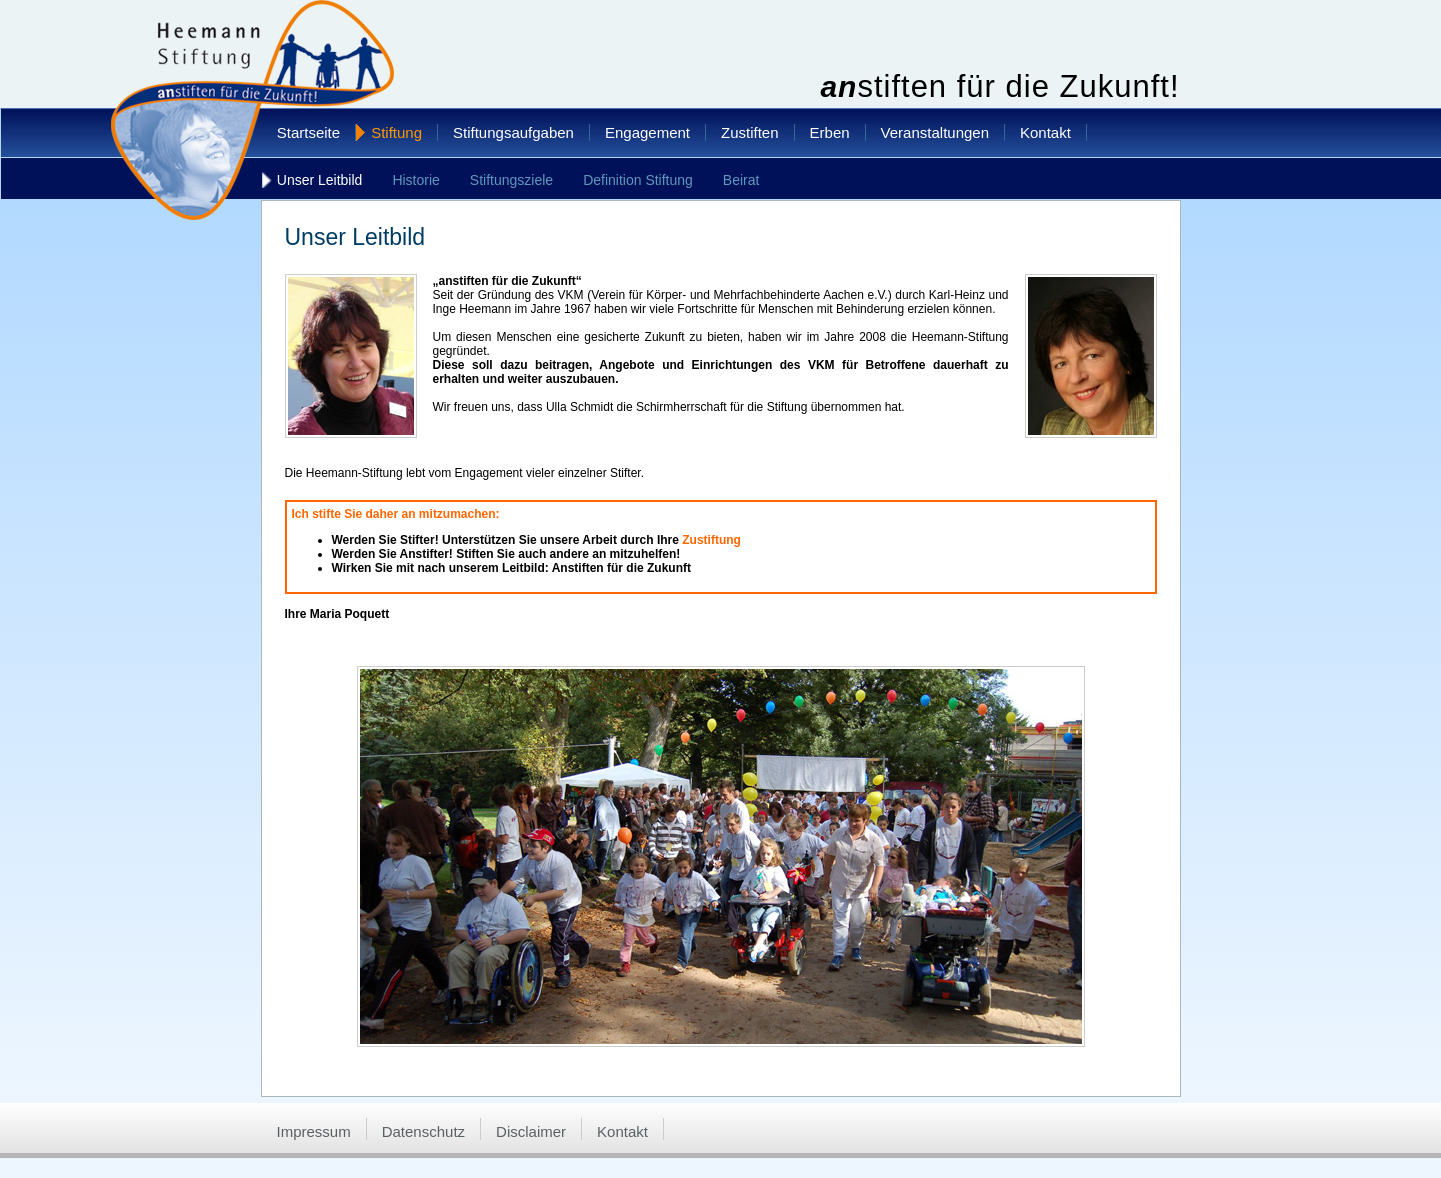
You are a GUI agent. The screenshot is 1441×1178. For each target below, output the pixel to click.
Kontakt (1045, 132)
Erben (830, 132)
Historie (415, 180)
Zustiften (750, 132)
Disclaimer (531, 1131)
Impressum (314, 1131)
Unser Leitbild (320, 180)
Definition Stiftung (638, 180)
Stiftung (396, 132)
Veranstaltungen (935, 132)
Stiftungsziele (511, 180)
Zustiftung (711, 540)
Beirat (741, 180)
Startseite (308, 132)
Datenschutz (423, 1131)
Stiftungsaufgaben (513, 132)
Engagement (647, 132)
